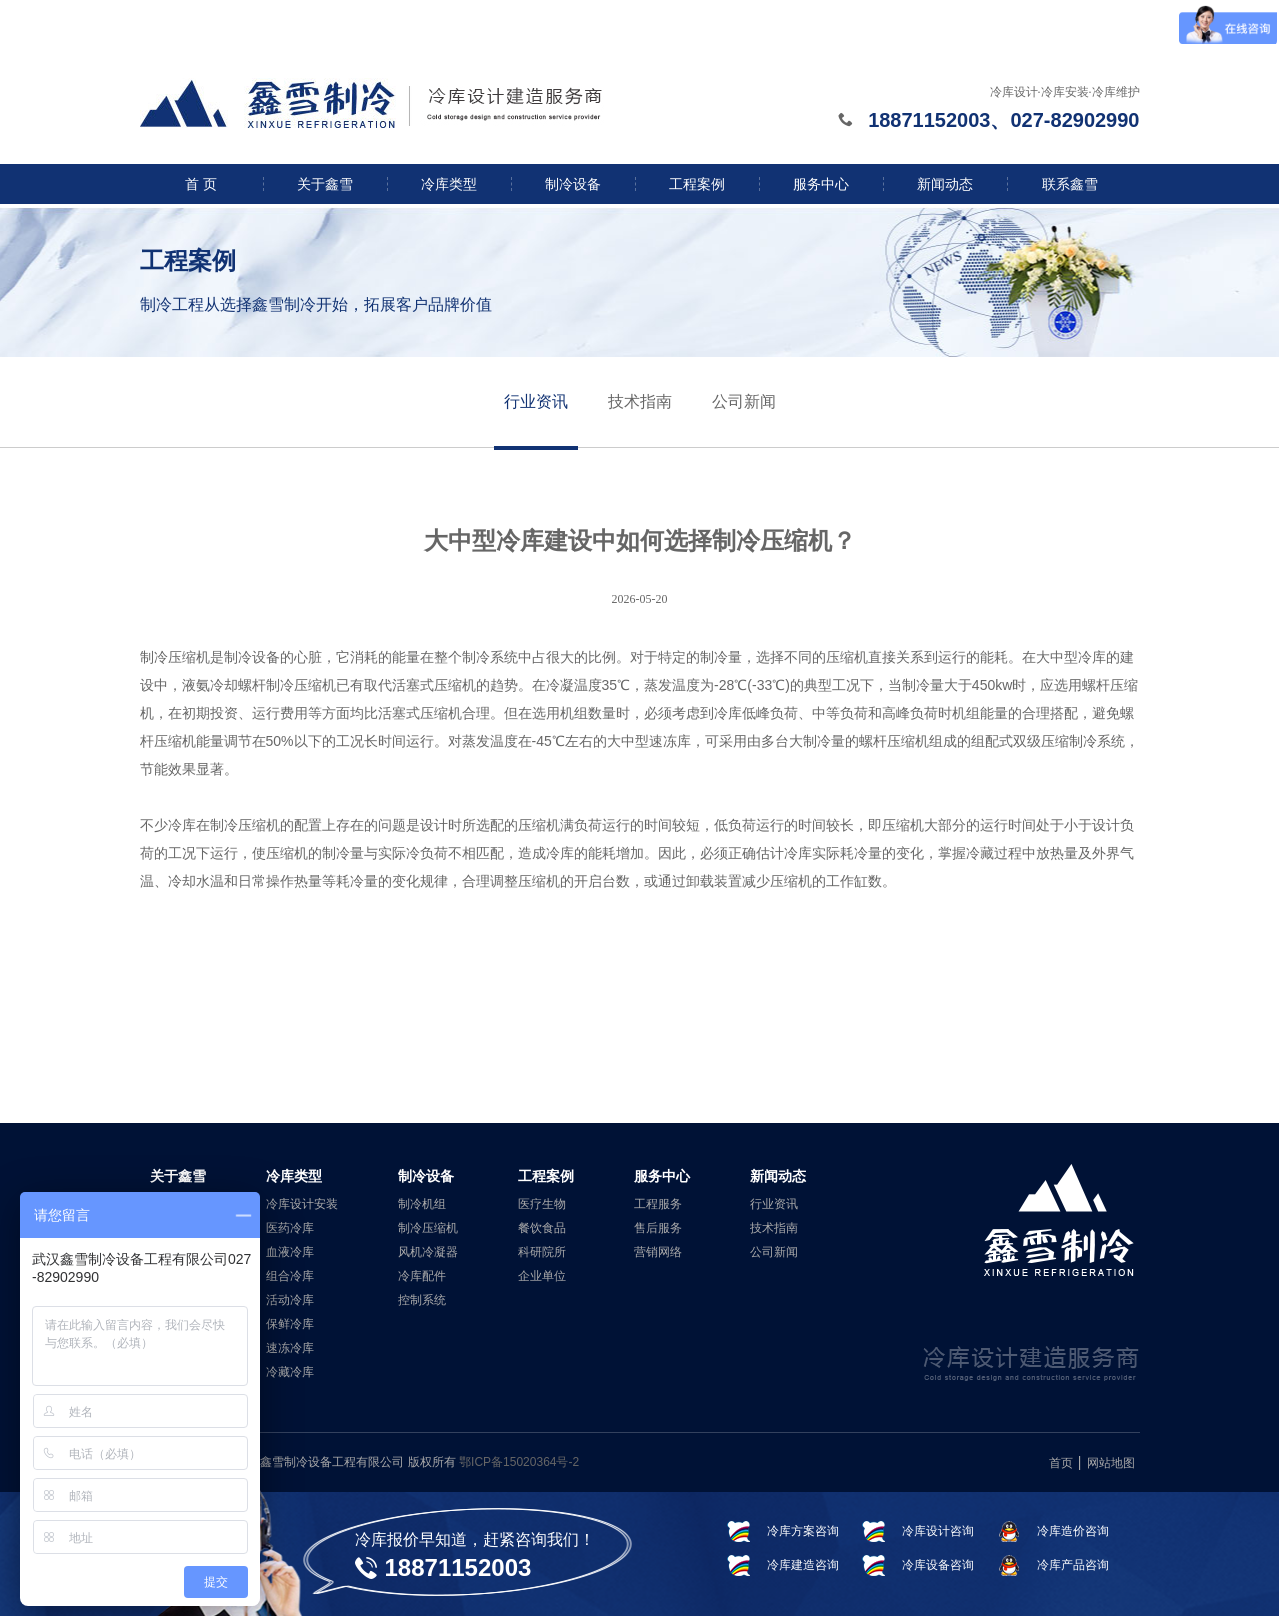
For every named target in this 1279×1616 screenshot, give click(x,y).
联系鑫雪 (1070, 184)
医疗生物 (542, 1204)
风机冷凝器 (428, 1252)
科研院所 (542, 1252)
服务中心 (821, 184)
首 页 (201, 184)
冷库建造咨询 (803, 1565)
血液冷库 (290, 1252)
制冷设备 (573, 184)
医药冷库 (290, 1228)
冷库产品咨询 (1073, 1565)
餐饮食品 (542, 1228)
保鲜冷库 (290, 1324)
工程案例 (697, 184)
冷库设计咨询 (938, 1531)
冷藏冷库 (290, 1372)
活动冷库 (290, 1300)
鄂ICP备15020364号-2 (519, 1462)
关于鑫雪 (325, 184)
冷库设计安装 (302, 1204)
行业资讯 (536, 401)
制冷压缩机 (428, 1228)
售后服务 (658, 1228)
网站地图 (1111, 1463)
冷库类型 (449, 184)
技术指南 (640, 401)
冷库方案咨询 (803, 1531)
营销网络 (658, 1252)
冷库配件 (422, 1276)
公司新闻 (744, 401)
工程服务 (658, 1204)
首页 (1061, 1463)
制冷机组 (422, 1204)
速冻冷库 (290, 1348)
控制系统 (422, 1300)
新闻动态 (945, 184)
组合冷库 (290, 1276)
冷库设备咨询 (938, 1565)
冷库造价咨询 (1073, 1531)
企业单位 (542, 1276)
